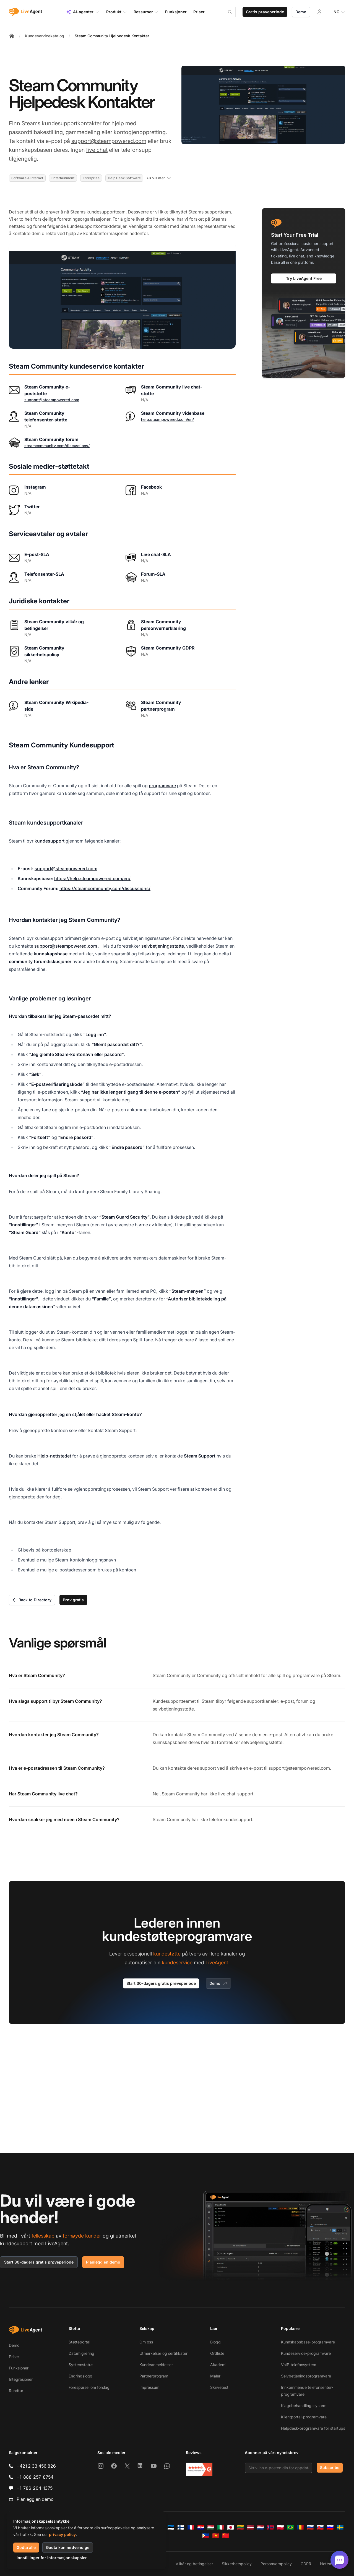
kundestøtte (167, 1954)
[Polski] (280, 2527)
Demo (300, 11)
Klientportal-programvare (304, 2417)
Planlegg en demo (103, 2262)
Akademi (218, 2364)
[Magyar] (210, 2527)
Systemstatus (81, 2364)
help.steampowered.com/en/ (167, 419)
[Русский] (310, 2527)
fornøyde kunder (82, 2236)
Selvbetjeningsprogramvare (306, 2376)
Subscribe (329, 2467)
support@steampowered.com (108, 141)
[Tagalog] (205, 2535)
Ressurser (146, 11)
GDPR (306, 2563)
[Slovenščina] (330, 2527)
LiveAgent (216, 1962)
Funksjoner (18, 2368)
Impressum (149, 2387)
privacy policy (62, 2534)
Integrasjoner (21, 2379)
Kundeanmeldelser (156, 2364)
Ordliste (217, 2353)
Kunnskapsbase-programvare (308, 2342)
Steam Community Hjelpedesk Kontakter (112, 35)
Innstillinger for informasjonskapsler (52, 2557)
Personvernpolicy (276, 2563)
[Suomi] (181, 2527)
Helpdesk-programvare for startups (313, 2428)
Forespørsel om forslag (89, 2387)
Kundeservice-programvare (306, 2353)
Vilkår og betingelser (194, 2563)
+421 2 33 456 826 (36, 2466)
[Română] (300, 2527)
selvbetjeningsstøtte (162, 946)
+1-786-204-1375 (35, 2488)
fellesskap (43, 2236)
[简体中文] (225, 2535)
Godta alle (26, 2547)
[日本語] (230, 2527)
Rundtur (16, 2390)
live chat (97, 150)
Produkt (116, 11)
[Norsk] (270, 2527)
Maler (215, 2376)
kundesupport (49, 841)
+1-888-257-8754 (35, 2477)
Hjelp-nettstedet (54, 1456)
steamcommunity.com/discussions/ (57, 445)
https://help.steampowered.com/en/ (92, 878)
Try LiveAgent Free (304, 278)
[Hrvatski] (200, 2527)
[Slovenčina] (320, 2527)
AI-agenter (83, 12)
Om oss (146, 2342)
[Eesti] (171, 2527)
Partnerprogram (153, 2376)
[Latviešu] (250, 2527)
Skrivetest (219, 2387)
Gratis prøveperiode (265, 11)
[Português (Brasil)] (290, 2527)
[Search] (233, 12)
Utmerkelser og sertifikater (163, 2353)
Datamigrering (81, 2353)
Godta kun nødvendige (67, 2547)
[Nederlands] (260, 2527)
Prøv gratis (73, 1599)
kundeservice (177, 1962)
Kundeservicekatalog (44, 35)
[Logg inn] (319, 12)
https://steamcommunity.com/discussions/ (104, 888)
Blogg (215, 2342)
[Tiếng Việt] (215, 2535)
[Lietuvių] (240, 2527)
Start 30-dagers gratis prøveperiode (161, 1983)
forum (302, 1701)
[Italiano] (220, 2527)
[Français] (191, 2527)
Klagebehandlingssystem (303, 2405)
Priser (14, 2356)
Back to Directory (31, 1600)
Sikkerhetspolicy (237, 2563)
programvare (162, 785)
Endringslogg (80, 2376)
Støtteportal (79, 2342)
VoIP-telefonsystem (298, 2364)
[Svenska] (340, 2527)
